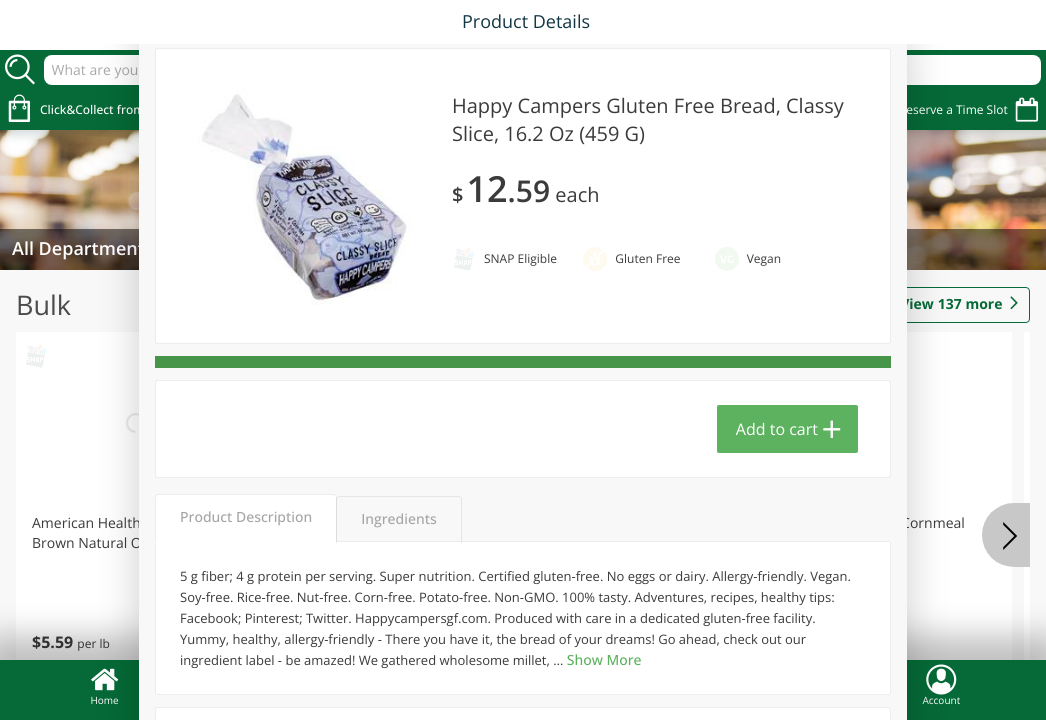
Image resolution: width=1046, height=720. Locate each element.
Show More (604, 660)
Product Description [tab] (246, 517)
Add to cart (777, 429)
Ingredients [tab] (398, 519)
